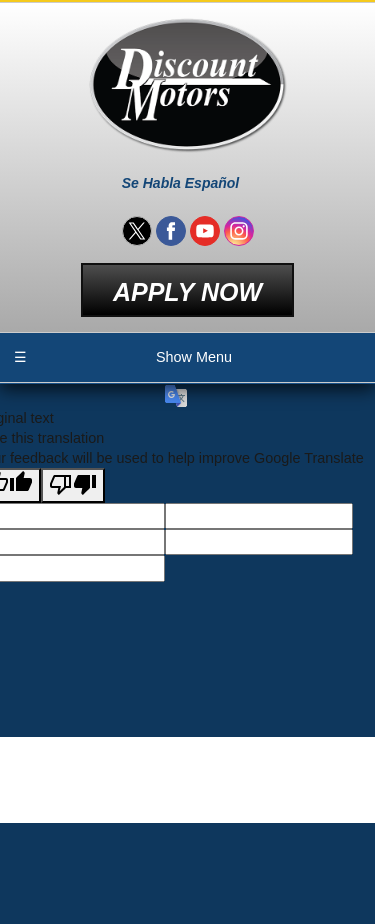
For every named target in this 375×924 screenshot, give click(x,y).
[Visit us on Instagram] (239, 231)
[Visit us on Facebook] (171, 231)
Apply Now (187, 292)
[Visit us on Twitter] (137, 231)
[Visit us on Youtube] (205, 231)
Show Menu (123, 357)
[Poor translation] (73, 485)
